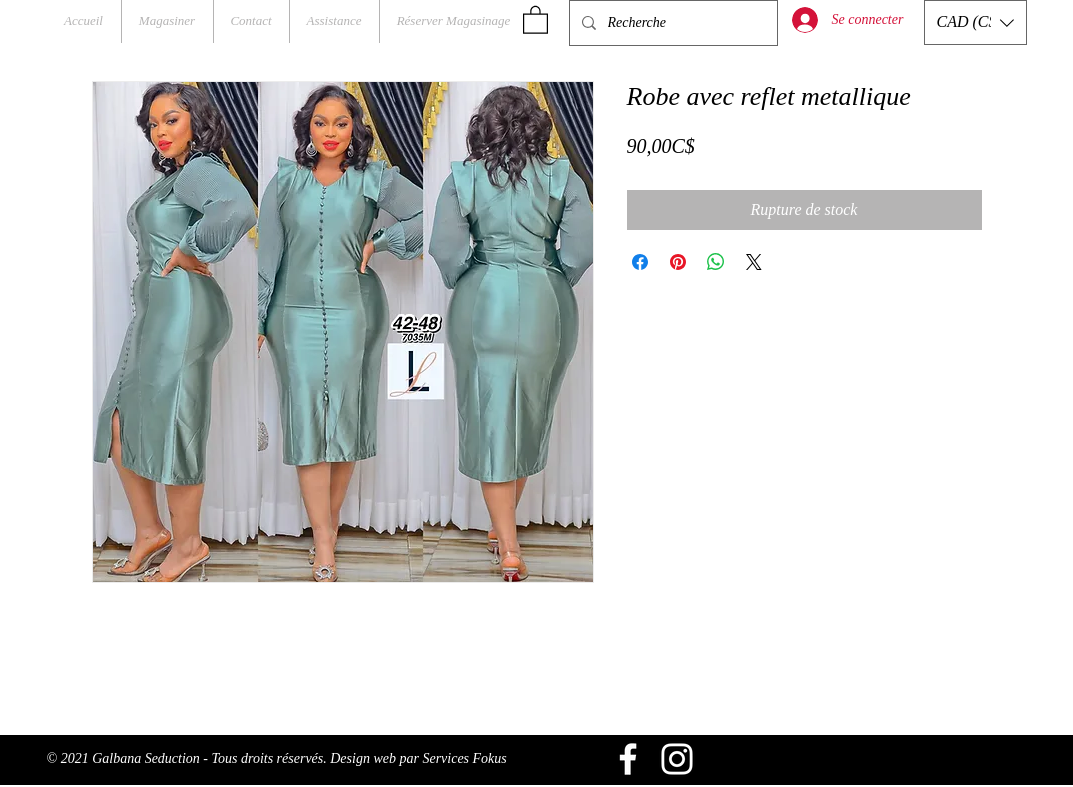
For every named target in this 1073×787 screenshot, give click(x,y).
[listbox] (975, 22)
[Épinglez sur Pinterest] (678, 262)
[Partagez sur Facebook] (640, 262)
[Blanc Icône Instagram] (677, 759)
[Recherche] (671, 23)
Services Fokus (464, 758)
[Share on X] (754, 262)
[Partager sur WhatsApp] (716, 262)
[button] (535, 19)
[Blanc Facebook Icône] (628, 759)
